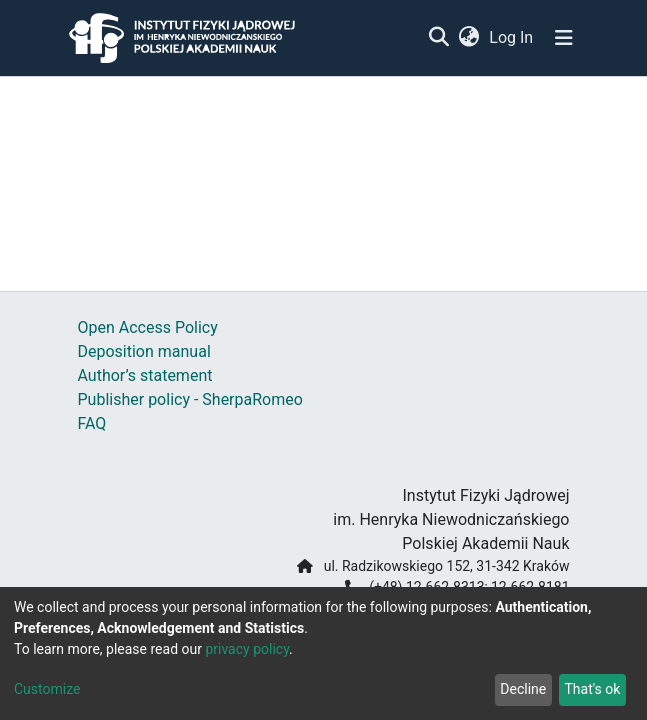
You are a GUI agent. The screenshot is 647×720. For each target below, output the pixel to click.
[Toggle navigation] (564, 38)
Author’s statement (145, 375)
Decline (523, 689)
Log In (512, 37)
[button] (469, 38)
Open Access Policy (148, 327)
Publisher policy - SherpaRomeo (190, 399)
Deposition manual (144, 351)
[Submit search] (439, 38)
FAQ (92, 423)
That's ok (592, 689)
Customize (47, 689)
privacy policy (247, 649)
